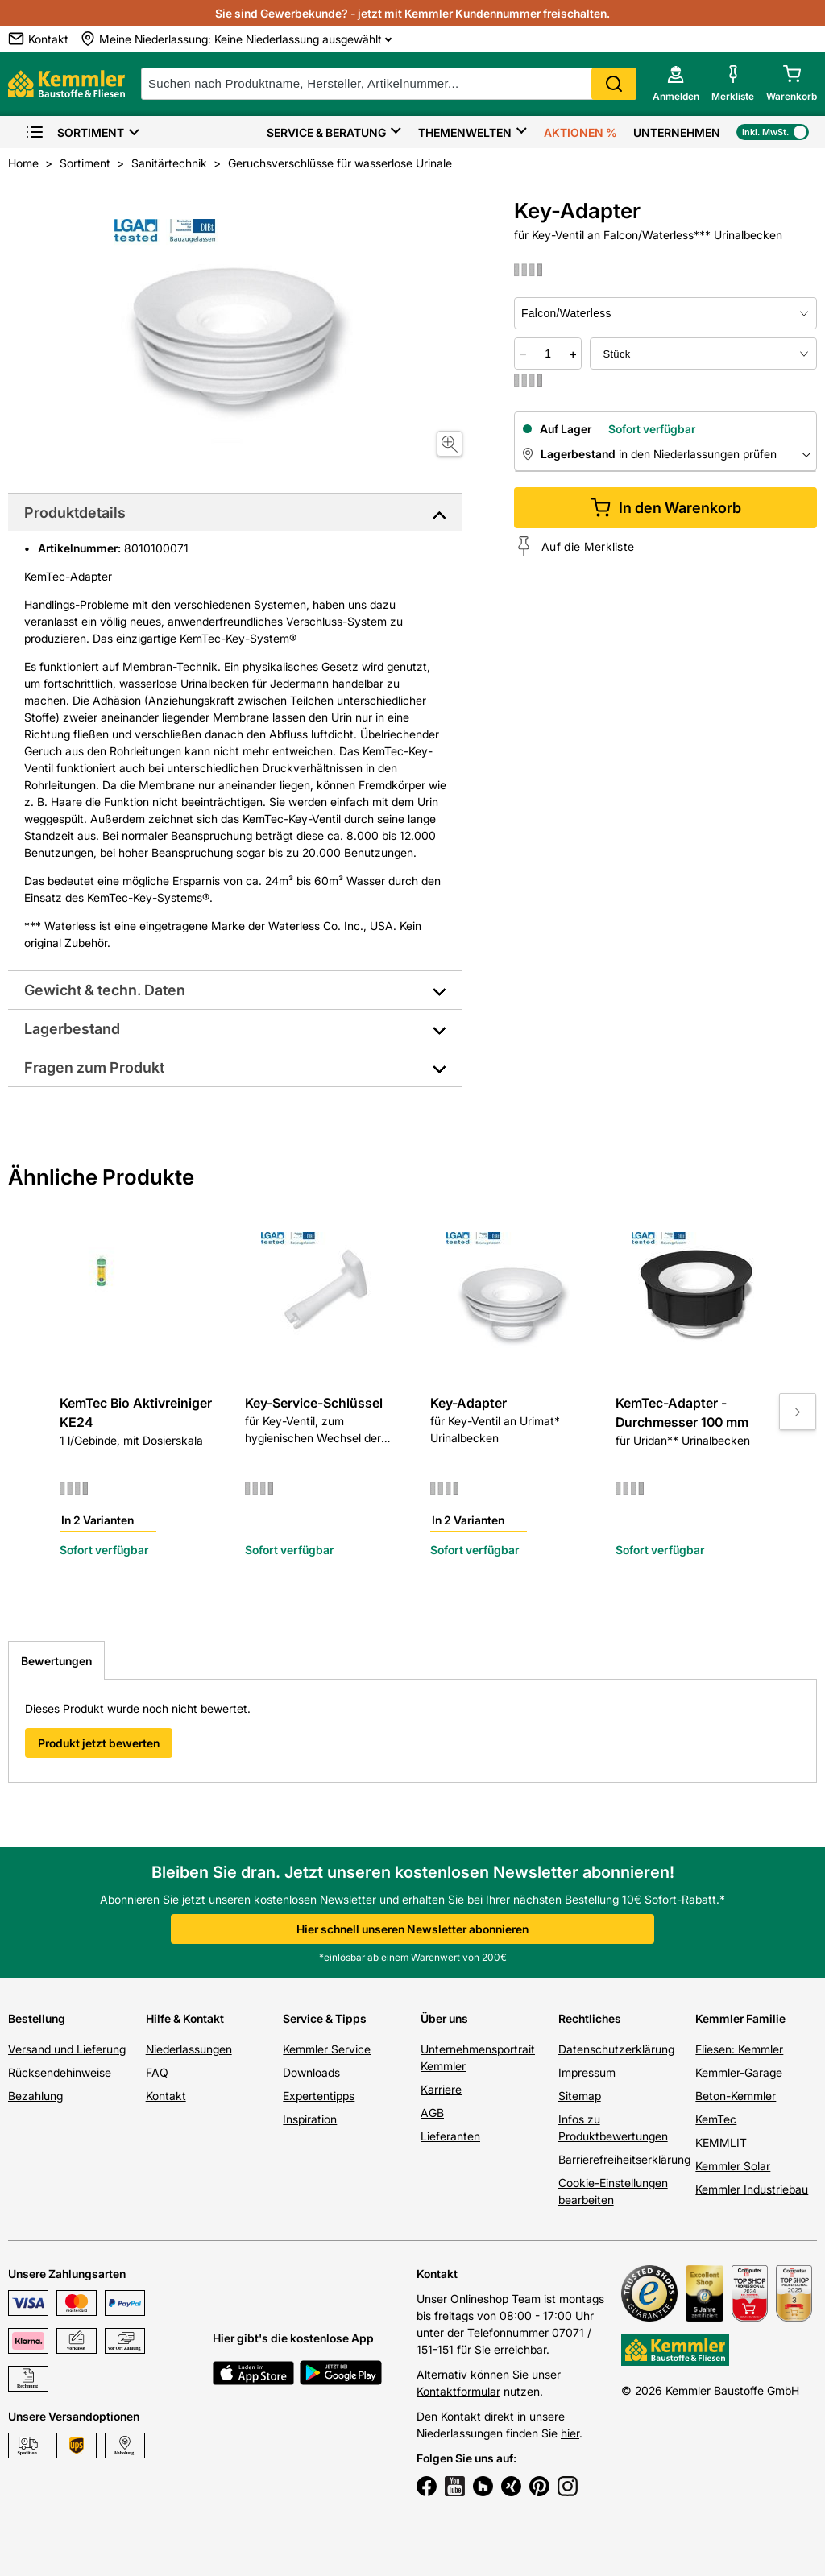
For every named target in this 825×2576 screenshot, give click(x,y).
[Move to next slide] (797, 1411)
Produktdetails (75, 512)
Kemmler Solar (732, 2166)
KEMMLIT (721, 2142)
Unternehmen (676, 132)
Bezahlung (35, 2096)
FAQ (157, 2072)
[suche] (388, 84)
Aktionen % (580, 132)
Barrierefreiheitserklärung (624, 2159)
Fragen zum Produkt (94, 1067)
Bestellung (36, 2018)
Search (613, 84)
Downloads (311, 2072)
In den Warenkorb (666, 508)
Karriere (441, 2089)
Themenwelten (465, 132)
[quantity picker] (548, 353)
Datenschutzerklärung (616, 2049)
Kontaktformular (458, 2391)
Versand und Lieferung (67, 2049)
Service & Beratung (326, 132)
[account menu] (676, 84)
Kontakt (166, 2096)
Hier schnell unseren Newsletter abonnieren (412, 1929)
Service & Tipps (325, 2018)
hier (570, 2433)
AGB (432, 2112)
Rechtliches (589, 2018)
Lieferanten (450, 2136)
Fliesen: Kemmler (739, 2049)
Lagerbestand (72, 1028)
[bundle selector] (703, 353)
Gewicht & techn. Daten (104, 990)
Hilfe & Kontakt (185, 2018)
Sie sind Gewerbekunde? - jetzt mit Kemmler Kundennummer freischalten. (412, 13)
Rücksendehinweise (59, 2072)
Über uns (444, 2018)
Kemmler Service (327, 2049)
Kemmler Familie (740, 2018)
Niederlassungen (189, 2049)
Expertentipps (318, 2096)
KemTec (715, 2119)
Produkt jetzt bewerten (99, 1743)
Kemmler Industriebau (751, 2189)
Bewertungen (56, 1661)
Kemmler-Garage (738, 2072)
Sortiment (74, 132)
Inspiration (310, 2119)
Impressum (587, 2072)
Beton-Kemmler (735, 2096)
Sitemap (579, 2096)
